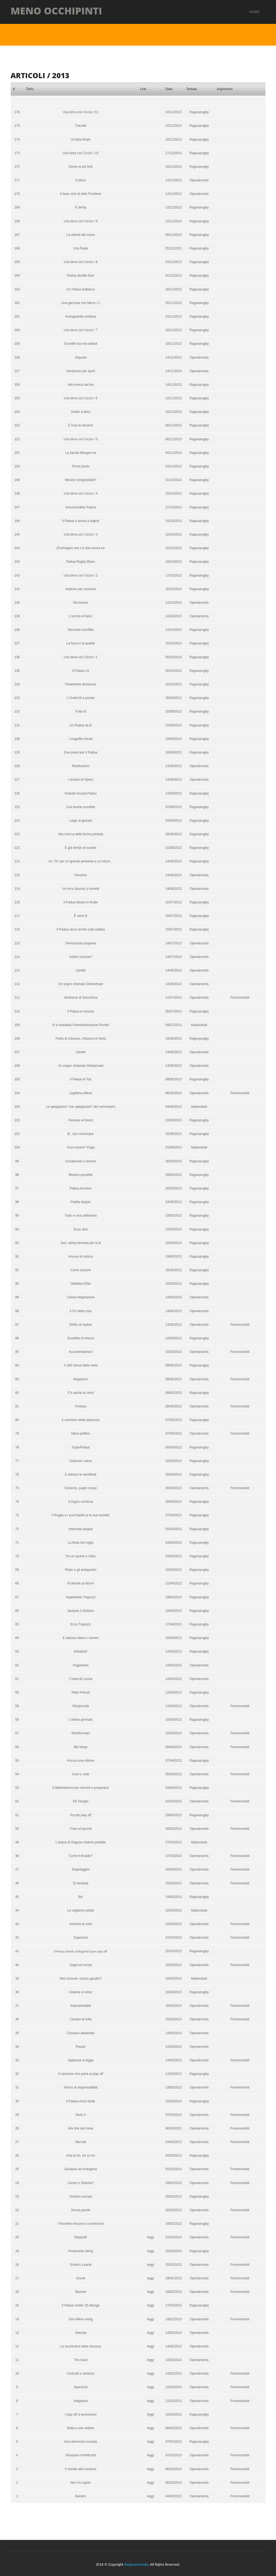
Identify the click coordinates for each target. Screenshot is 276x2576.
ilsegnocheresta (136, 2562)
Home (254, 10)
